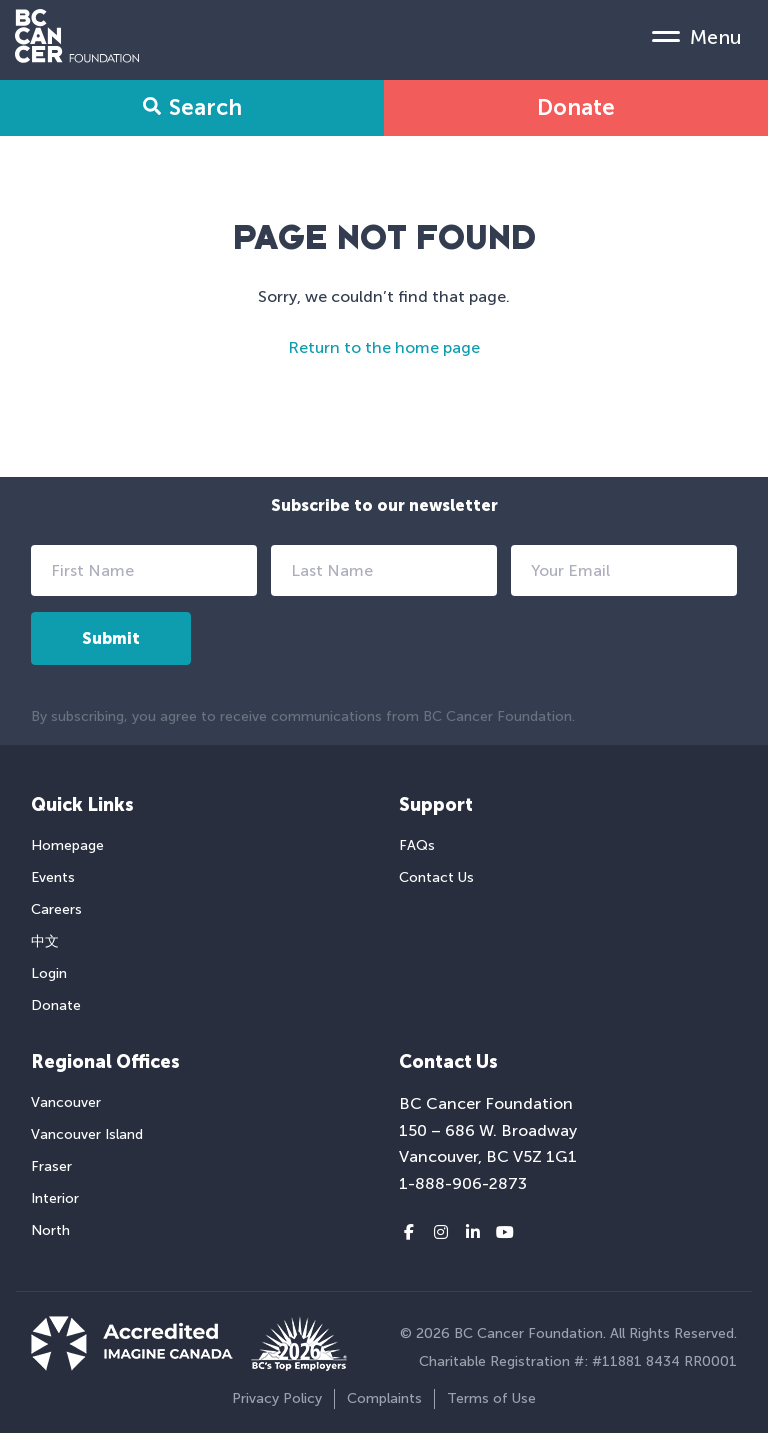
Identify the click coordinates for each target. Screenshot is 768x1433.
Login (49, 973)
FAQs (417, 845)
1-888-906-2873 (463, 1183)
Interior (55, 1198)
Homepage (67, 845)
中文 (45, 941)
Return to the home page (384, 347)
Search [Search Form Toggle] (192, 107)
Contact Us (436, 877)
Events (53, 877)
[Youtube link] (505, 1233)
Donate (576, 107)
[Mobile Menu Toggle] (697, 36)
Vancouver (66, 1102)
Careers (56, 909)
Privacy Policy (277, 1398)
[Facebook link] (409, 1233)
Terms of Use (491, 1398)
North (50, 1230)
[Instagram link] (441, 1233)
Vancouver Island (87, 1134)
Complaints (384, 1398)
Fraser (51, 1166)
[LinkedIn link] (473, 1233)
